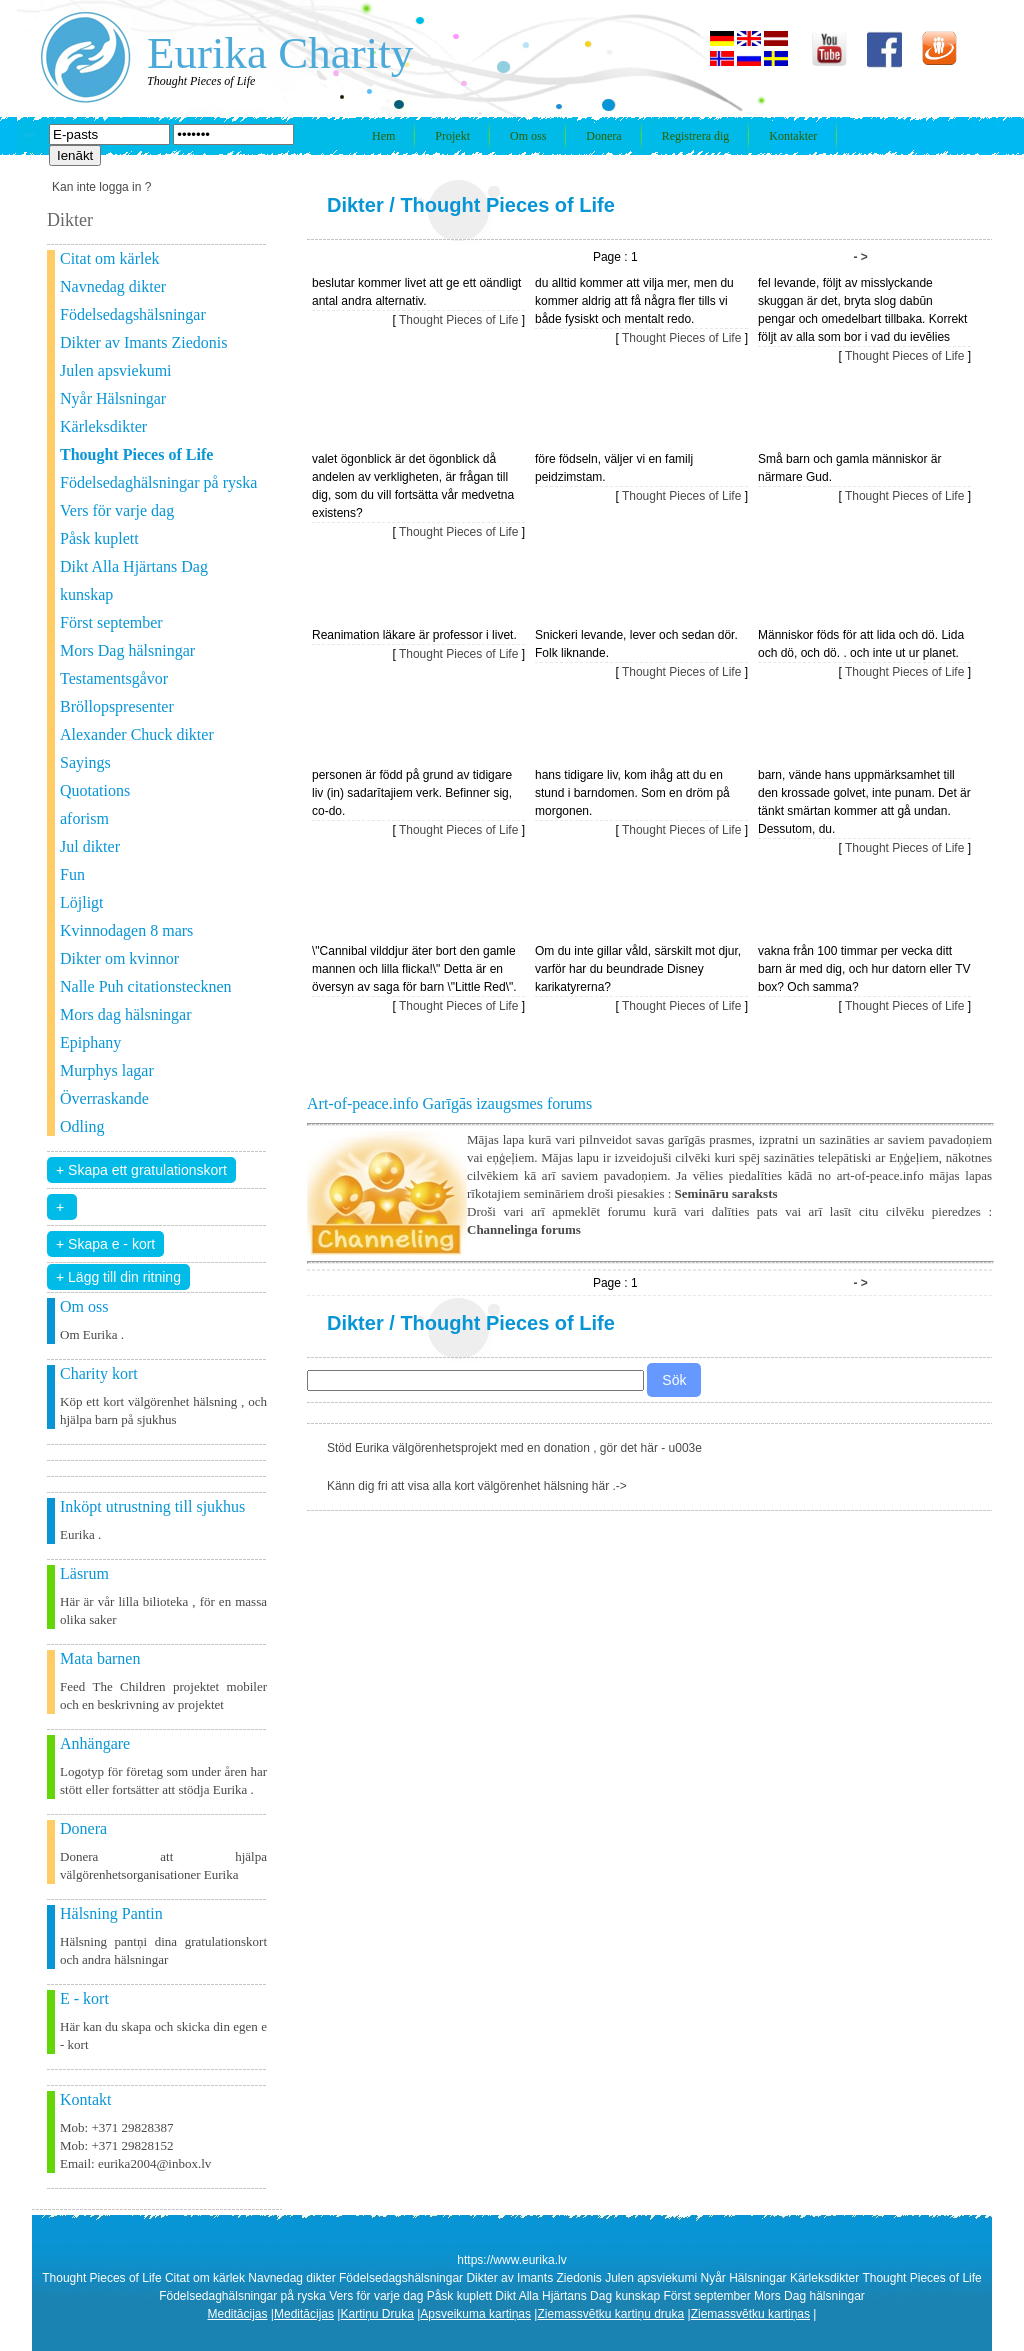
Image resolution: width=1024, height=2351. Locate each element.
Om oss (528, 136)
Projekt (452, 136)
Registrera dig (696, 136)
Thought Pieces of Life (507, 205)
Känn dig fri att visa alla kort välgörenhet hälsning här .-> (477, 1486)
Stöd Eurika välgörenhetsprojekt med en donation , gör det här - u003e (514, 1448)
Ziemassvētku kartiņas (750, 2314)
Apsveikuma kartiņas (475, 2314)
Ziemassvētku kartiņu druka (610, 2314)
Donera (603, 136)
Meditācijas (238, 2314)
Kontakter (793, 136)
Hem (383, 136)
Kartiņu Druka (376, 2314)
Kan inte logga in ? (101, 187)
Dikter (355, 205)
